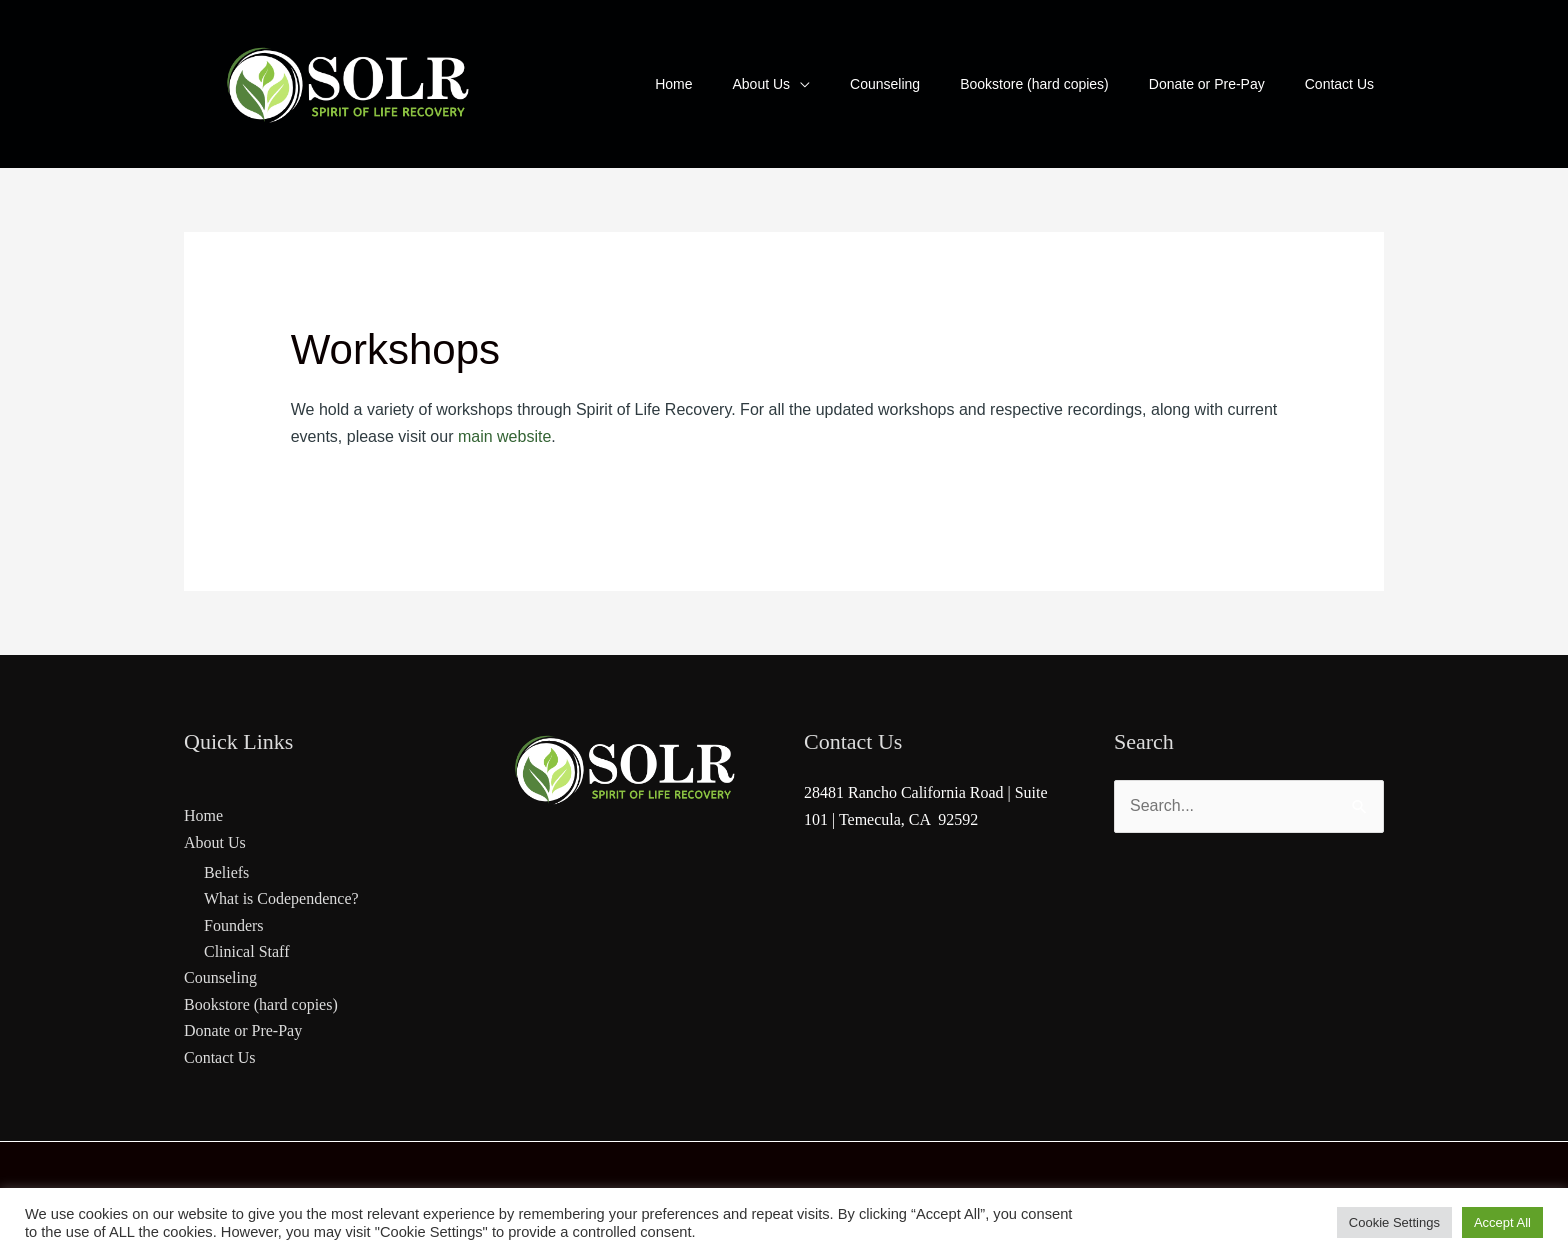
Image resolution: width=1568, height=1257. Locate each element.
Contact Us (220, 1057)
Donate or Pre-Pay (243, 1030)
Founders (234, 925)
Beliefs (226, 872)
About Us (215, 842)
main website (504, 436)
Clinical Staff (246, 951)
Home (203, 815)
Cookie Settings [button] (1394, 1222)
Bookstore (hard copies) (261, 1004)
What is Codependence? (281, 898)
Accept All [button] (1502, 1222)
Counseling (220, 977)
